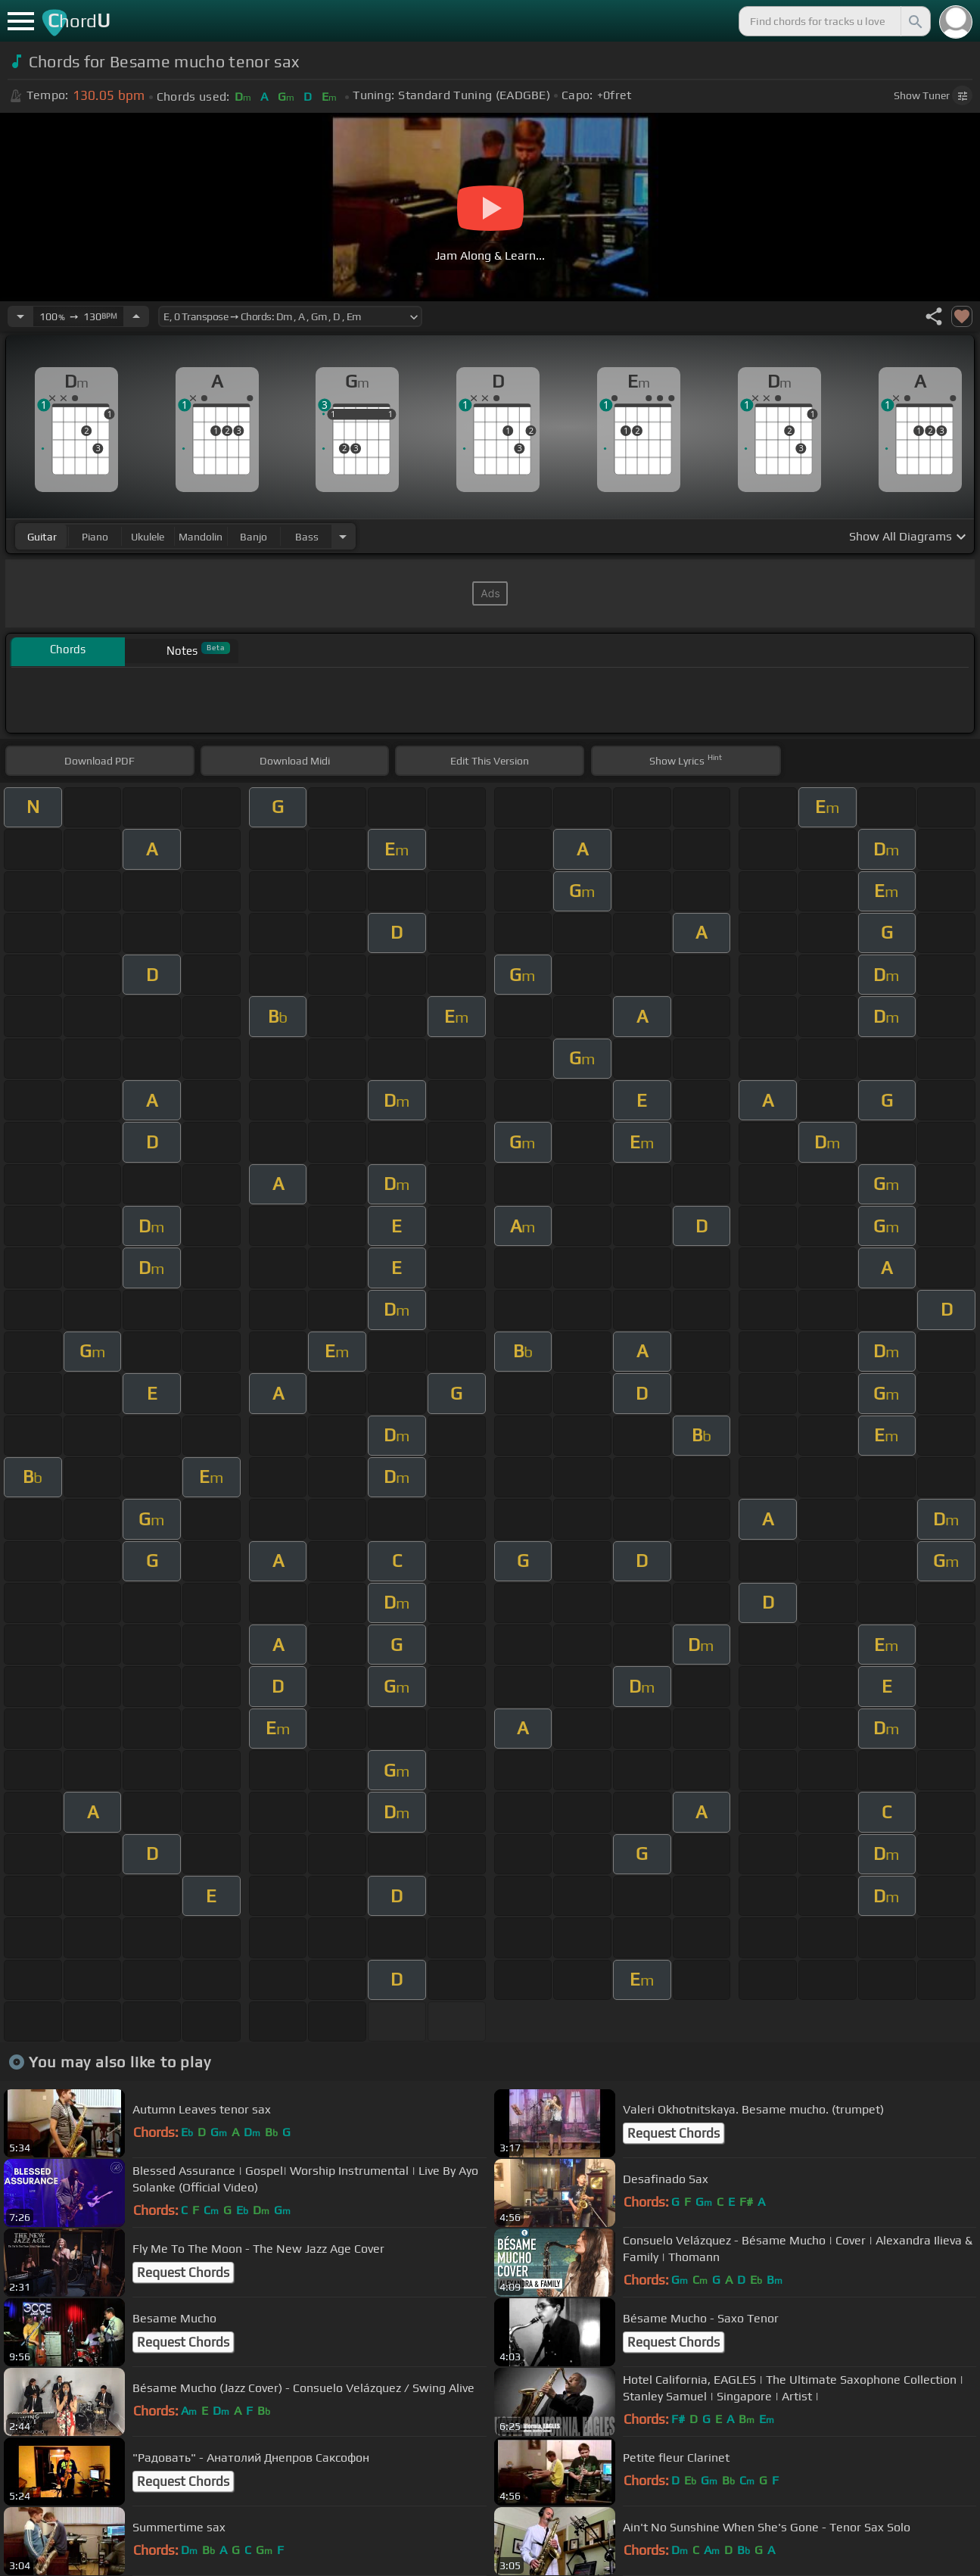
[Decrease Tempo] (20, 316)
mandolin (200, 537)
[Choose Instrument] (342, 536)
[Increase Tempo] (136, 316)
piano (95, 537)
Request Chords (673, 2133)
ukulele (147, 537)
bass (307, 537)
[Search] (914, 21)
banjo (253, 537)
